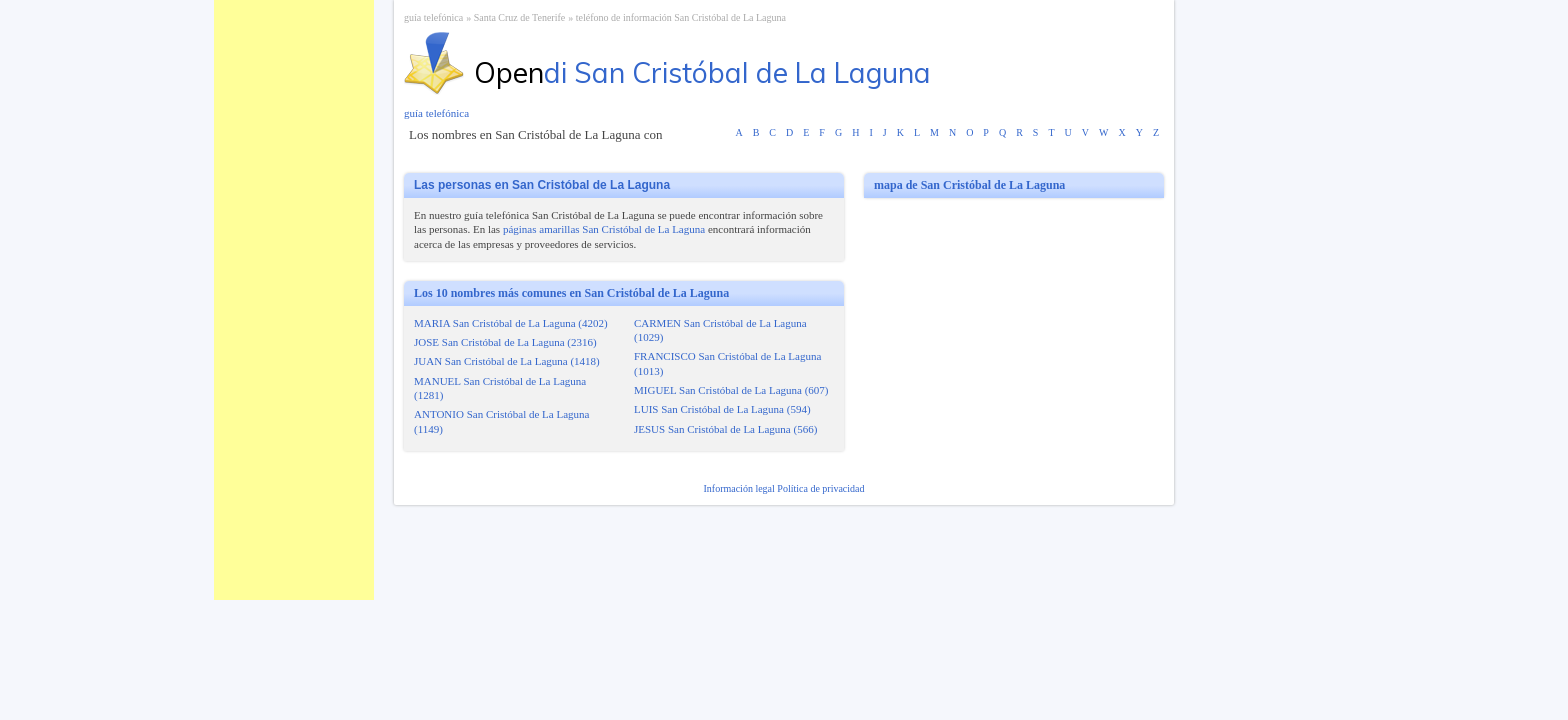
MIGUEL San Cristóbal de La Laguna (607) (731, 390)
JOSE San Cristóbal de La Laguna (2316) (505, 342)
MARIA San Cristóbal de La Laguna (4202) (511, 323)
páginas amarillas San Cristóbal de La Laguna (604, 229)
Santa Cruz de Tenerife (520, 17)
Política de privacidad (820, 488)
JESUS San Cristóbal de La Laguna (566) (725, 429)
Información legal (740, 488)
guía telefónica (433, 17)
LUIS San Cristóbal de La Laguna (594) (722, 409)
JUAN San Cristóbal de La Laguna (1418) (507, 361)
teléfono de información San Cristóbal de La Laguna (681, 17)
